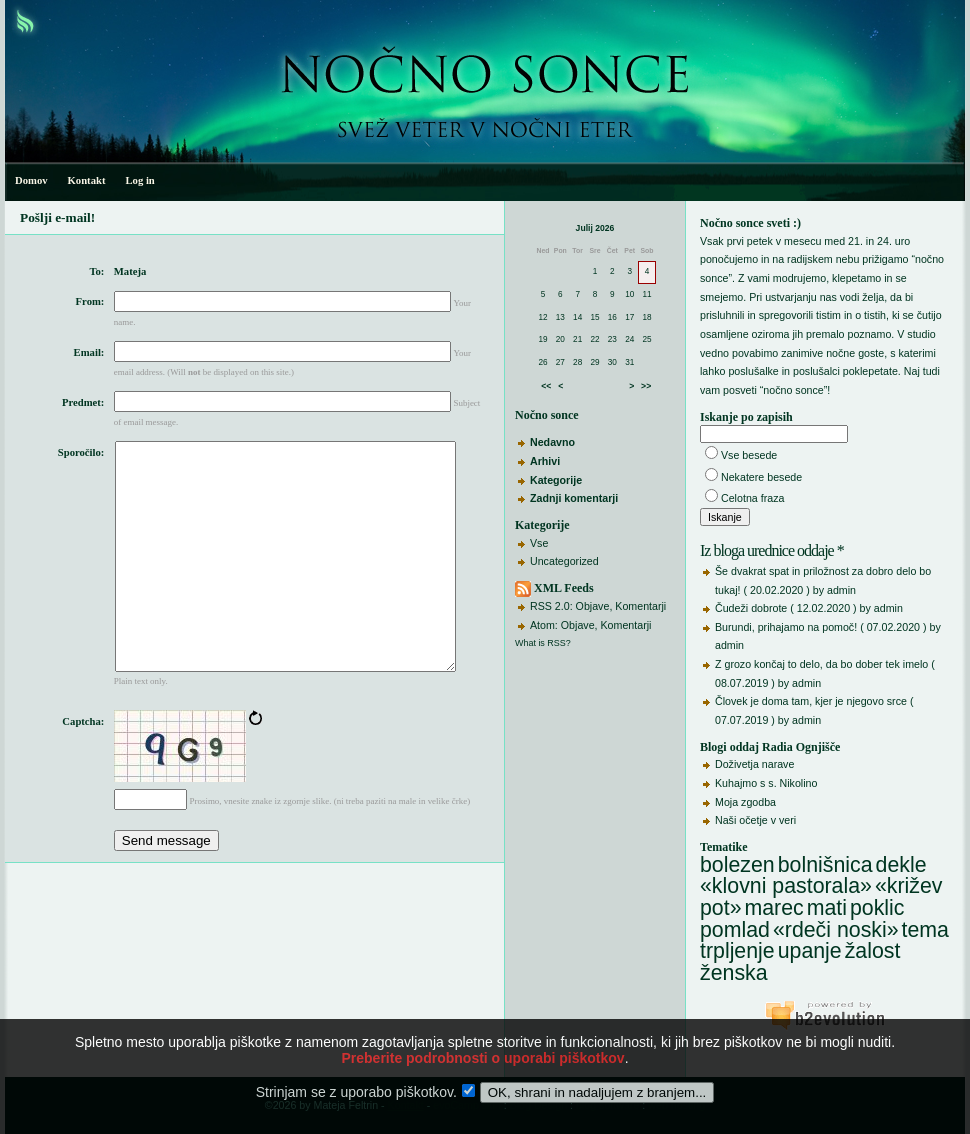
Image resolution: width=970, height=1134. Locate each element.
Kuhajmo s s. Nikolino (766, 783)
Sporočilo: (81, 452)
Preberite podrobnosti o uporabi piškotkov (482, 1068)
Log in (139, 180)
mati (827, 908)
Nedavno (552, 442)
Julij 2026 (595, 228)
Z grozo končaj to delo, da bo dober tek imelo (821, 664)
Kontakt (87, 180)
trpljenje (737, 951)
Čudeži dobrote (751, 608)
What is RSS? (543, 643)
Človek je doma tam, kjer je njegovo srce (811, 701)
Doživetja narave (754, 764)
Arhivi (545, 461)
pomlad (735, 930)
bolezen (737, 865)
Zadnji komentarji (574, 498)
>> (646, 386)
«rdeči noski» (836, 930)
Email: (89, 352)
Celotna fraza (752, 498)
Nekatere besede (761, 477)
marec (773, 908)
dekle (901, 865)
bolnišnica (825, 865)
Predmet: (83, 402)
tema (925, 930)
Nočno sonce (547, 415)
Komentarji (640, 606)
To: (96, 271)
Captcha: (83, 768)
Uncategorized (564, 561)
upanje (810, 951)
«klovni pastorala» (786, 886)
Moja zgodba (745, 802)
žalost (873, 951)
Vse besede (749, 455)
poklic (877, 908)
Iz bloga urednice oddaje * (772, 550)
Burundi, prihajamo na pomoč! (786, 627)
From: (90, 301)
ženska (734, 973)
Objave (593, 606)
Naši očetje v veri (755, 820)
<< (546, 386)
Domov (31, 180)
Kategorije (556, 480)
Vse (539, 543)
